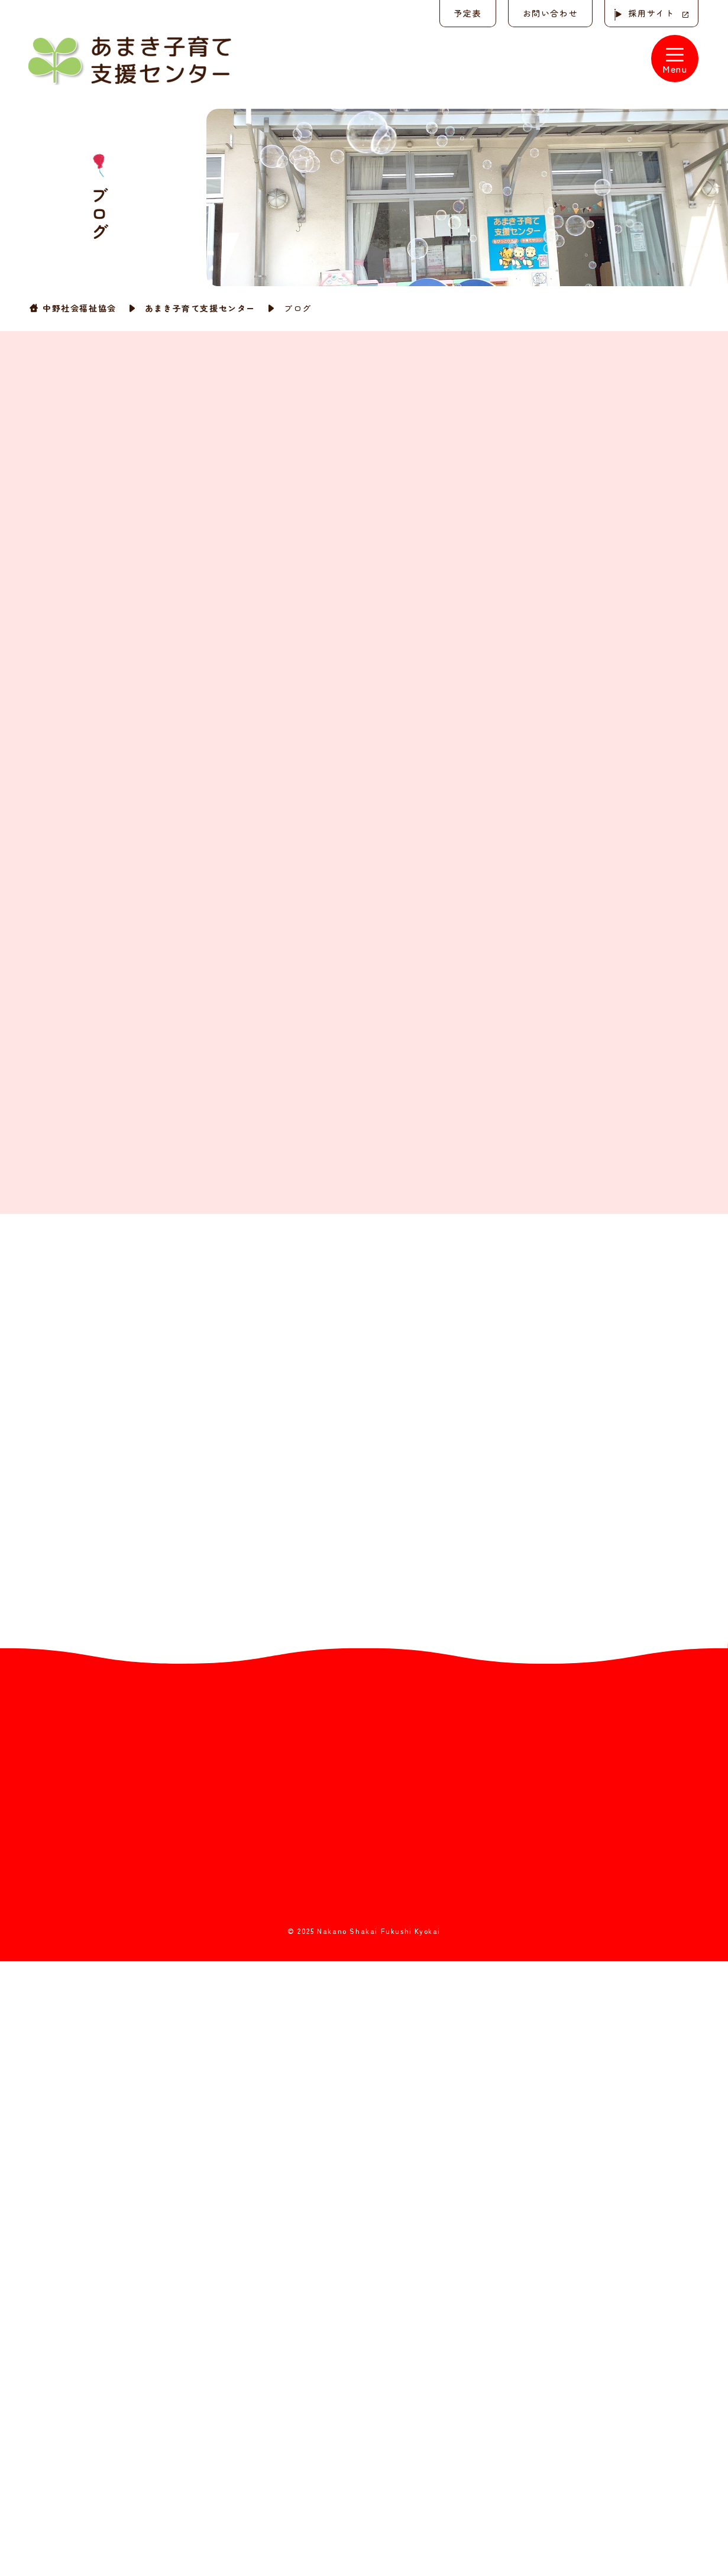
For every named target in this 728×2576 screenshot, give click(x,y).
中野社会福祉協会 (80, 308)
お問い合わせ (549, 13)
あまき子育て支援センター (200, 308)
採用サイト (651, 13)
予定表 (467, 13)
